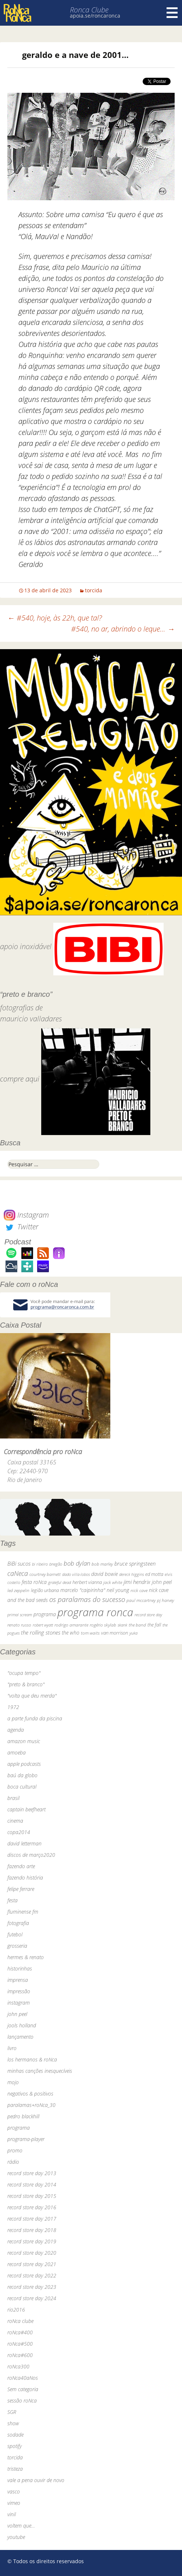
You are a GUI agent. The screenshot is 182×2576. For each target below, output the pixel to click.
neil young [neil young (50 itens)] (118, 1590)
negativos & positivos (30, 2093)
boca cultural (21, 1786)
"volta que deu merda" (32, 1695)
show (13, 2423)
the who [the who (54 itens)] (70, 1632)
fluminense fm (22, 1911)
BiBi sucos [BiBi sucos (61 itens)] (19, 1563)
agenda (15, 1729)
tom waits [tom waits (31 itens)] (90, 1633)
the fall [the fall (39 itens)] (154, 1624)
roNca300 (18, 2366)
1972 (13, 1707)
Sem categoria (22, 2389)
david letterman (24, 1843)
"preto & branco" (25, 1684)
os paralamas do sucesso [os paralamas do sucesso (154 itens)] (87, 1599)
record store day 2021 (31, 2264)
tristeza (15, 2468)
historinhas (19, 1968)
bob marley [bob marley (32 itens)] (102, 1564)
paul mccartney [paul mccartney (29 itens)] (141, 1600)
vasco (13, 2491)
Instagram (26, 1215)
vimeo (13, 2502)
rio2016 (16, 2309)
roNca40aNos (22, 2377)
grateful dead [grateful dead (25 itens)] (59, 1582)
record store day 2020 (31, 2252)
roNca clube (20, 2320)
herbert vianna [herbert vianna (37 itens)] (87, 1582)
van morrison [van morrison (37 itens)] (114, 1633)
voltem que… (21, 2525)
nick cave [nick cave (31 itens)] (139, 1590)
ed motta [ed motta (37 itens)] (154, 1574)
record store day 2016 (31, 2207)
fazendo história (25, 1877)
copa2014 (18, 1832)
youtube (16, 2536)
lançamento (20, 2036)
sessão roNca (22, 2400)
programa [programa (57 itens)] (44, 1614)
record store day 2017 (31, 2218)
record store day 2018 (31, 2229)
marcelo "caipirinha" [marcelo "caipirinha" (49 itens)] (82, 1590)
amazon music (23, 1741)
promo (14, 2150)
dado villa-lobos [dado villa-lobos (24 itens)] (76, 1574)
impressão (18, 1991)
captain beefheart (26, 1809)
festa (12, 1900)
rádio (13, 2161)
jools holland (21, 2025)
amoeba (16, 1752)
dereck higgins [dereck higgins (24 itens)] (131, 1574)
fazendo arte (21, 1866)
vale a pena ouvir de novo (35, 2480)
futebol (14, 1934)
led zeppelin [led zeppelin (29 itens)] (18, 1590)
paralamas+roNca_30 (31, 2104)
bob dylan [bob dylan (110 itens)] (77, 1563)
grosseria (17, 1945)
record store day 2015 (31, 2195)
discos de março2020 (31, 1854)
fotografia (18, 1923)
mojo (13, 2082)
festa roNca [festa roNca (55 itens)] (34, 1581)
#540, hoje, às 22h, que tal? (54, 618)
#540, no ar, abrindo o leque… (123, 629)
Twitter (21, 1227)
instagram (18, 2002)
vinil (11, 2514)
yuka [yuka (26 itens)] (133, 1633)
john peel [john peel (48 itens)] (162, 1581)
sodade (15, 2434)
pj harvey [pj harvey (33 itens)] (165, 1600)
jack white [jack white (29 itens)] (112, 1582)
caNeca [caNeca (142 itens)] (17, 1573)
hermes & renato (25, 1957)
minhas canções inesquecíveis (39, 2070)
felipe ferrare (20, 1888)
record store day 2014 (31, 2184)
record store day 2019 (31, 2241)
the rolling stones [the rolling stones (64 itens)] (40, 1632)
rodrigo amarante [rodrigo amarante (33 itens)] (71, 1625)
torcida (93, 590)
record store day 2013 (31, 2173)
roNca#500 (20, 2343)
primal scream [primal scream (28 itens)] (19, 1614)
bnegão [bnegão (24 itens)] (55, 1564)
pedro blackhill (23, 2116)
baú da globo (22, 1775)
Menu (172, 12)
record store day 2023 (31, 2286)
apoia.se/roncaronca (95, 15)
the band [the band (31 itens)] (137, 1625)
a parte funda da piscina (34, 1718)
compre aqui (19, 1079)
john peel (17, 2013)
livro (12, 2048)
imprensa (17, 1979)
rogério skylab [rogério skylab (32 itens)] (103, 1625)
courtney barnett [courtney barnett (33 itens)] (45, 1574)
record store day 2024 (31, 2298)
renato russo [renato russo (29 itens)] (19, 1625)
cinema (15, 1820)
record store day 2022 (31, 2275)
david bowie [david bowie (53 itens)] (104, 1573)
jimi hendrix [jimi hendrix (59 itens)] (137, 1581)
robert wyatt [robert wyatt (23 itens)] (43, 1625)
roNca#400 (20, 2332)
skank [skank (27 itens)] (122, 1625)
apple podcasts (24, 1763)
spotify (14, 2446)
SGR (11, 2411)
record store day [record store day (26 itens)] (148, 1614)
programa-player (25, 2139)
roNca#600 (20, 2355)
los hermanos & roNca (32, 2059)
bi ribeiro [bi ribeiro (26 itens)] (40, 1564)
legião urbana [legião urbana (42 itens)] (45, 1590)
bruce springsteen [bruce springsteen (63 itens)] (135, 1563)
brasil (13, 1797)
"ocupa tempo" (23, 1672)
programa (18, 2127)
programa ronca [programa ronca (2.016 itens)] (95, 1612)
